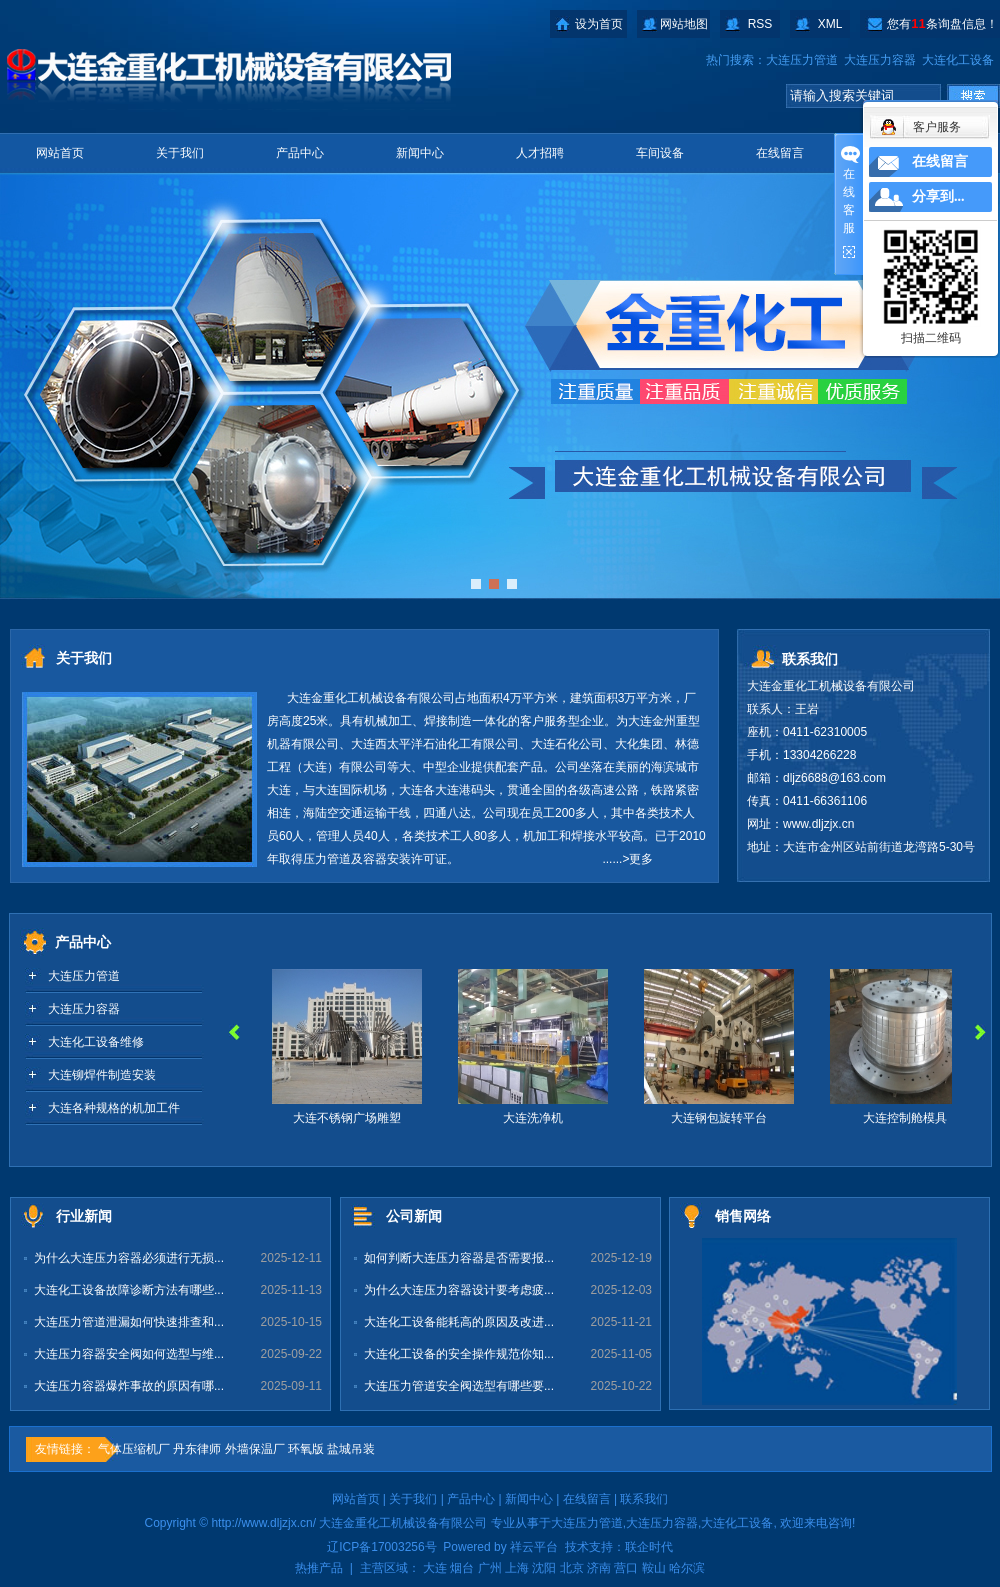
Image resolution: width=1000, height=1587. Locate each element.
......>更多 (627, 859)
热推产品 (319, 1568)
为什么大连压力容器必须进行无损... (129, 1258)
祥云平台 (534, 1547)
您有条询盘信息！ (942, 24)
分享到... (938, 196)
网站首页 (60, 153)
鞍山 (654, 1568)
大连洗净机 (537, 1118)
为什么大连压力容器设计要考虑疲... (459, 1290)
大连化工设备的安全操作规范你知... (459, 1354)
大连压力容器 (880, 60)
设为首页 (599, 24)
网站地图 (684, 24)
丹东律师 (197, 1449)
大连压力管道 (802, 60)
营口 (626, 1568)
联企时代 (649, 1547)
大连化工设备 (958, 60)
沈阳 (544, 1568)
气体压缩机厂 (134, 1449)
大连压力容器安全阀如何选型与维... (129, 1354)
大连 (435, 1568)
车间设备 (660, 153)
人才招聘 (540, 153)
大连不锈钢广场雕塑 (351, 1118)
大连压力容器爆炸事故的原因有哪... (129, 1386)
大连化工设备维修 (96, 1042)
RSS (760, 24)
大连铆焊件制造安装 (102, 1075)
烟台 (462, 1568)
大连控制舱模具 (909, 1118)
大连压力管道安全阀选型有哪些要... (459, 1386)
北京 (572, 1568)
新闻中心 (420, 153)
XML (830, 24)
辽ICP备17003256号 (381, 1547)
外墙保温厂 (255, 1449)
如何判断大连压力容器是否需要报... (459, 1258)
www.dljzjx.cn (818, 824)
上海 (517, 1568)
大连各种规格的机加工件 (114, 1108)
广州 (490, 1568)
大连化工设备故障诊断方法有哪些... (129, 1290)
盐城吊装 (351, 1449)
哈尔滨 (687, 1568)
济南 (599, 1568)
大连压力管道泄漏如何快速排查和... (129, 1322)
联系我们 (644, 1499)
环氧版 (306, 1449)
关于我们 (180, 153)
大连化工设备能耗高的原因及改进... (459, 1322)
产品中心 (300, 153)
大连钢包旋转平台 (723, 1118)
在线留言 (780, 153)
